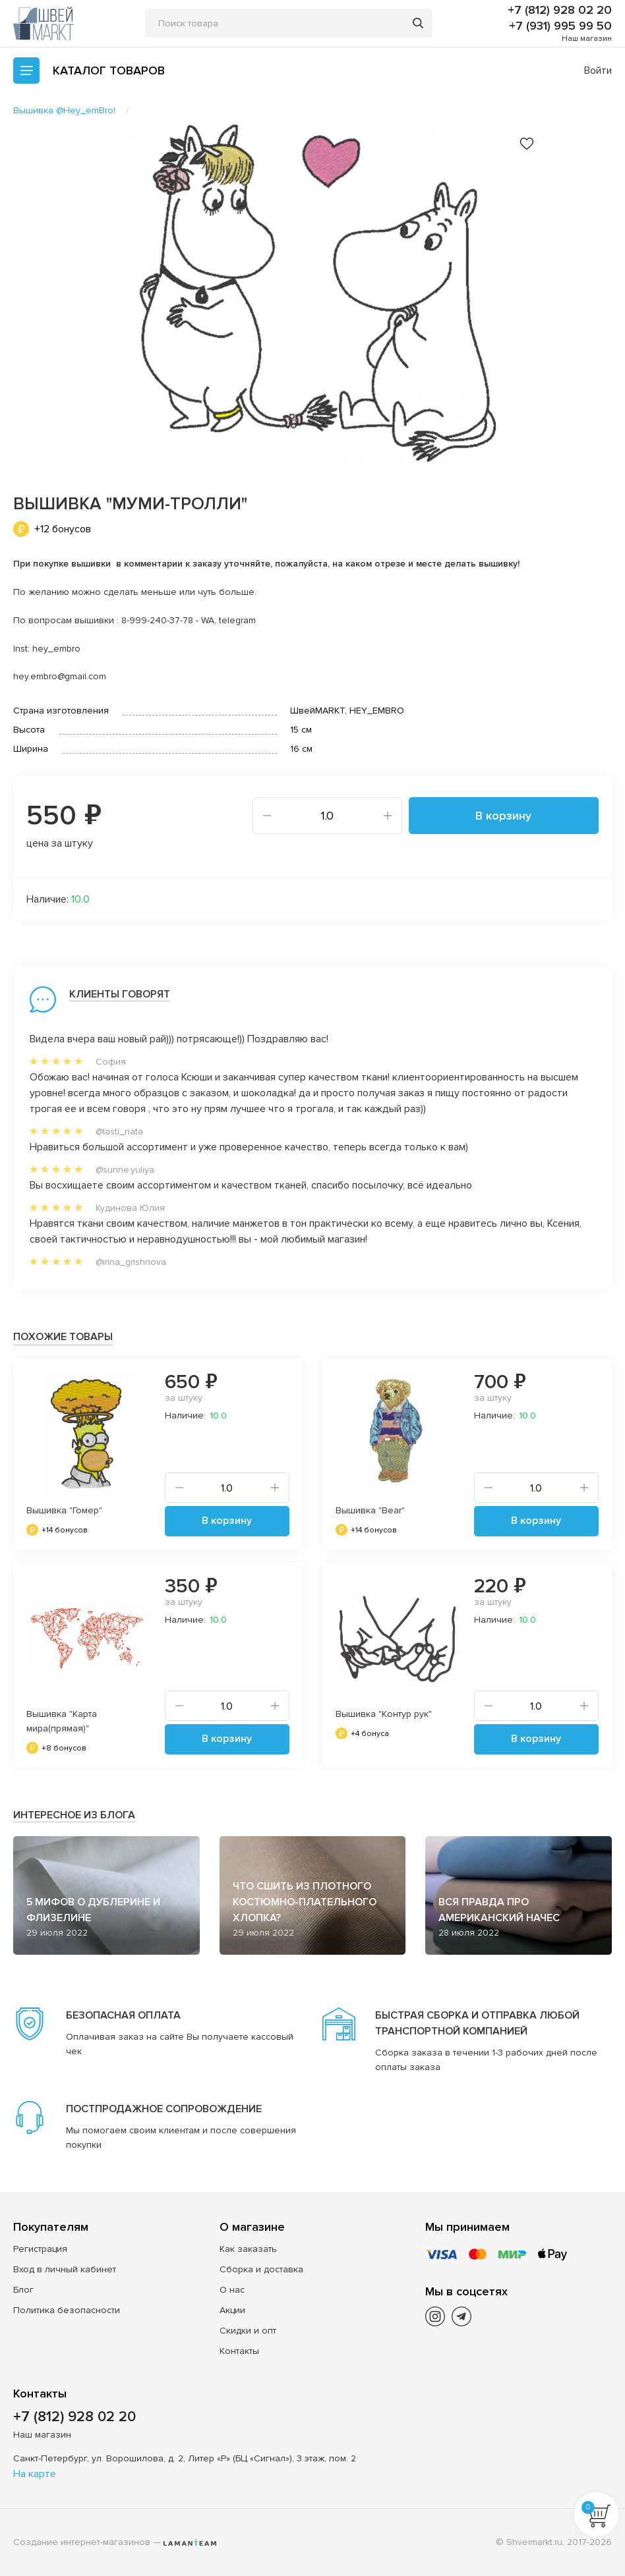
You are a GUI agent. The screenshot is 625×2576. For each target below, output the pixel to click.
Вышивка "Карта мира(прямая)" (61, 1721)
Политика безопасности (66, 2310)
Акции (232, 2310)
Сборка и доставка (261, 2269)
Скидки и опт (248, 2330)
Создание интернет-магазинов (81, 2542)
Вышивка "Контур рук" (384, 1714)
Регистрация (40, 2248)
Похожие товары (63, 1336)
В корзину (503, 815)
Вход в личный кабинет (64, 2269)
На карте (34, 2473)
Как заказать (248, 2248)
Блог (23, 2289)
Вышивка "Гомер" (64, 1510)
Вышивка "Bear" (370, 1510)
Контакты (239, 2351)
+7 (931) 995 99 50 (560, 25)
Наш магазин (587, 38)
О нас (232, 2289)
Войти (598, 70)
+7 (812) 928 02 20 (560, 10)
